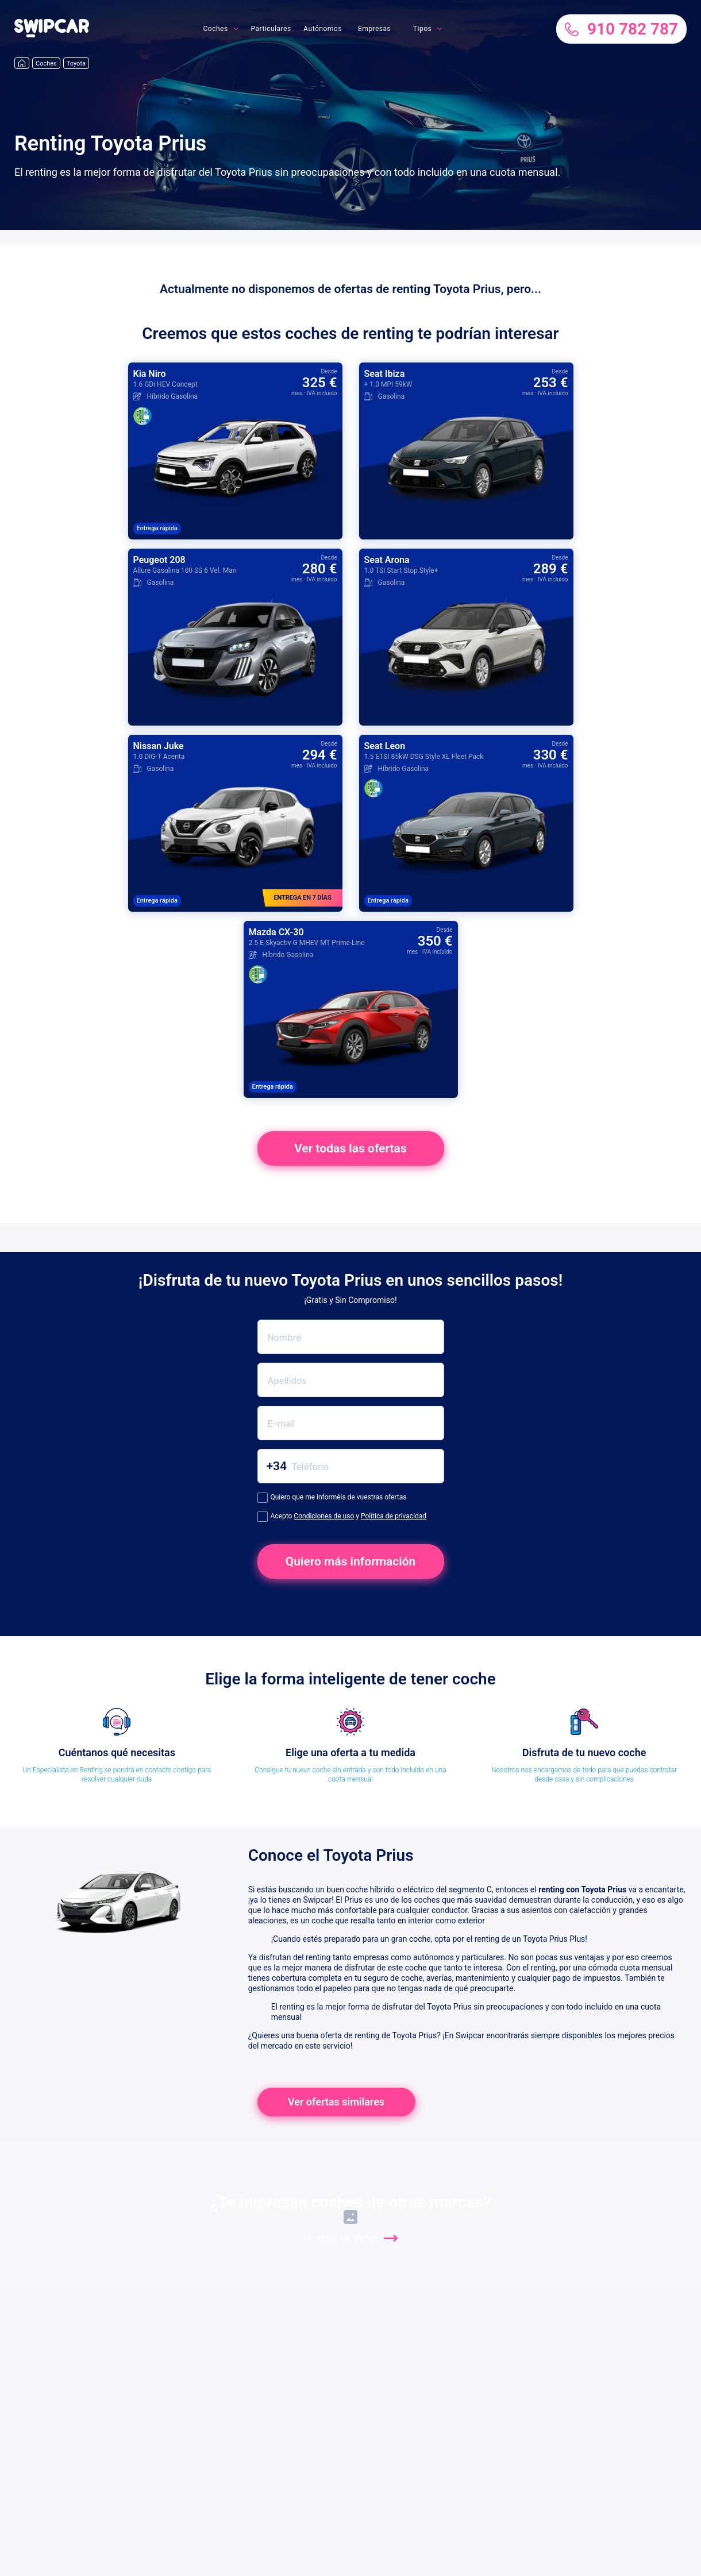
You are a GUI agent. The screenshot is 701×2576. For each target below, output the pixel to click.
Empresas (374, 29)
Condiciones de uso (324, 1516)
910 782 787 (621, 29)
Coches (215, 29)
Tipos (422, 29)
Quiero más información (351, 1561)
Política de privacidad (393, 1516)
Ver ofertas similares (336, 2102)
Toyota (76, 63)
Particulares (271, 29)
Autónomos (322, 29)
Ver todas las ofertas (350, 1148)
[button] (51, 34)
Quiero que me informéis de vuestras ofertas (332, 1498)
